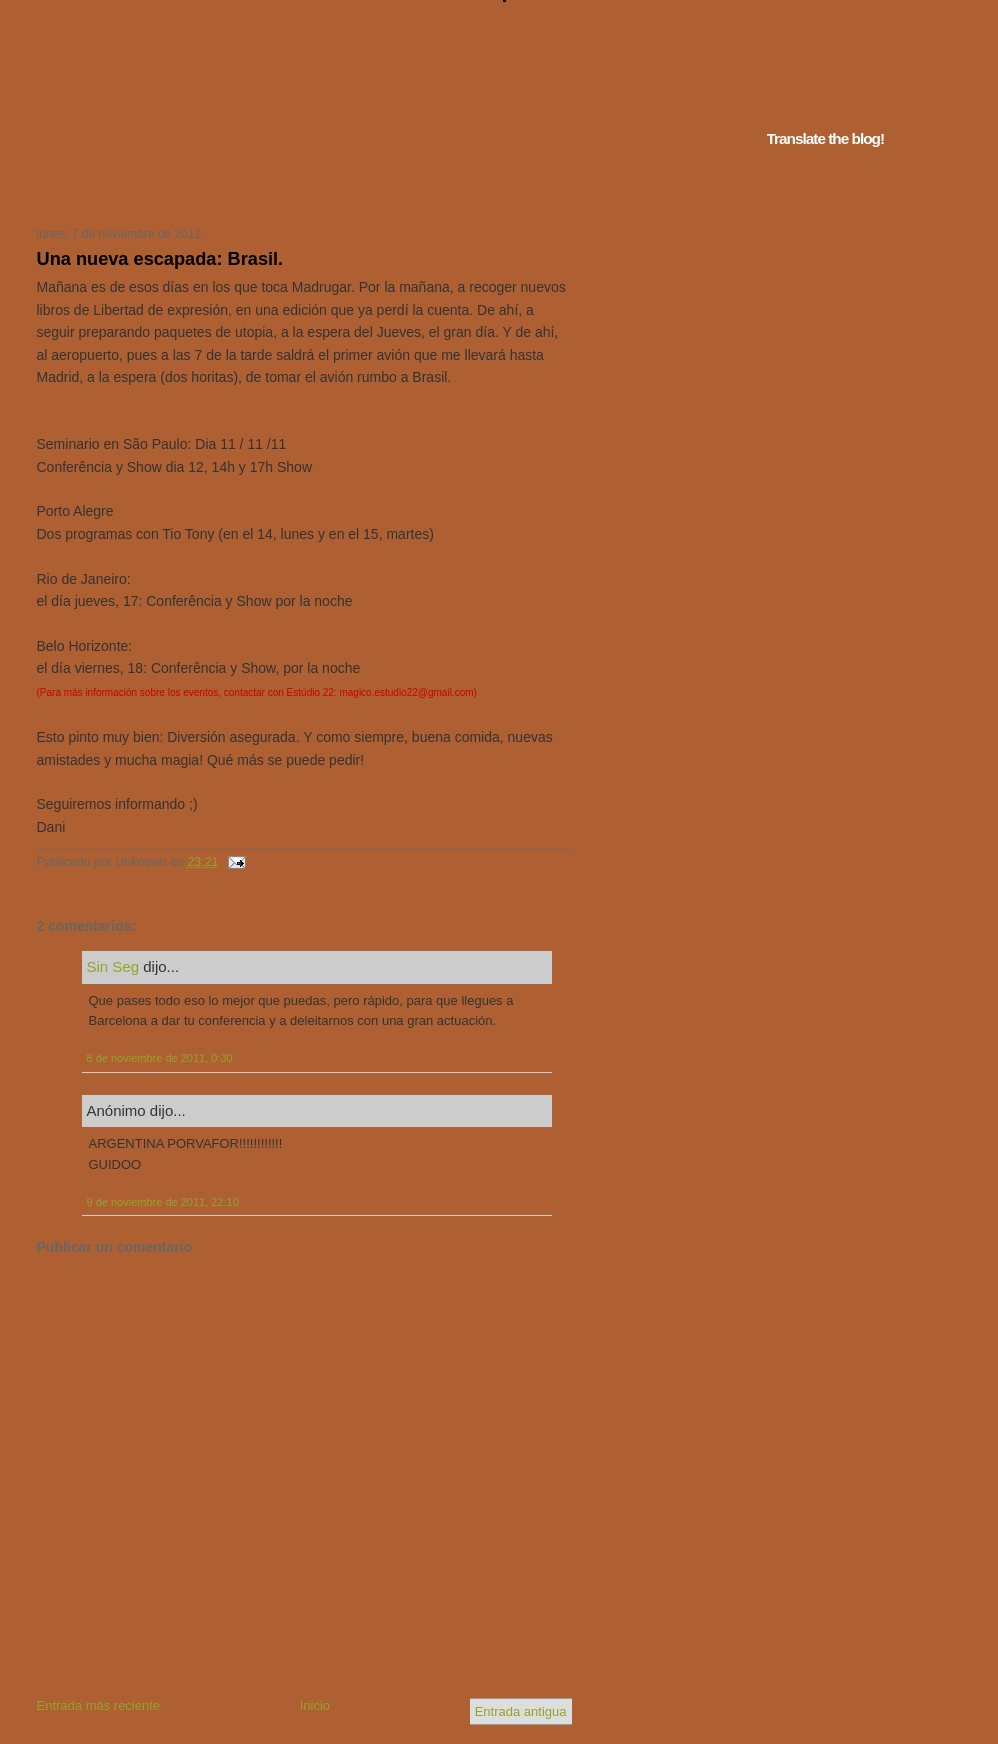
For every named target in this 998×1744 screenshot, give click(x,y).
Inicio (315, 1705)
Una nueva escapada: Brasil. (160, 259)
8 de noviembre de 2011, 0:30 (160, 1058)
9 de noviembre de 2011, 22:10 (163, 1202)
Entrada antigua (521, 1711)
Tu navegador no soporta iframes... (298, 188)
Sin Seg (113, 966)
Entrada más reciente (99, 1705)
